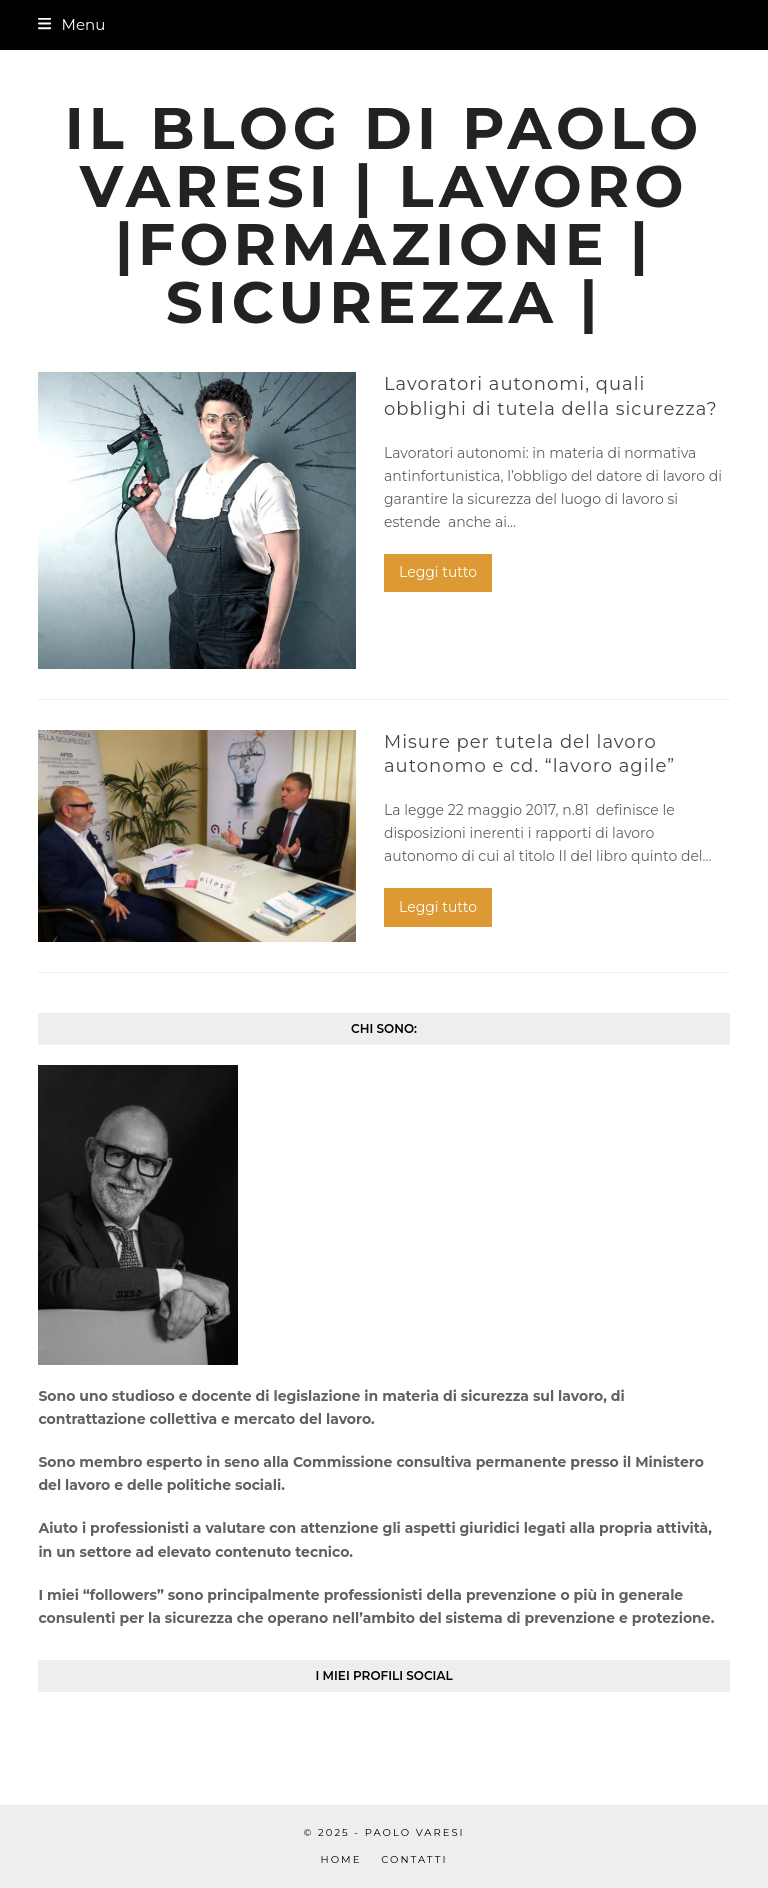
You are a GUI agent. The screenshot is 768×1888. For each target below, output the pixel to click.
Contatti (414, 1859)
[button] (71, 24)
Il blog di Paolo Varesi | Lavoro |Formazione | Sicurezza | (384, 215)
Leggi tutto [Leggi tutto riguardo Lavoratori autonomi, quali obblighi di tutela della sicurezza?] (438, 572)
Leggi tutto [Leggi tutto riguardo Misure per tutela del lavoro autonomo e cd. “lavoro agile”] (438, 907)
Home (341, 1859)
